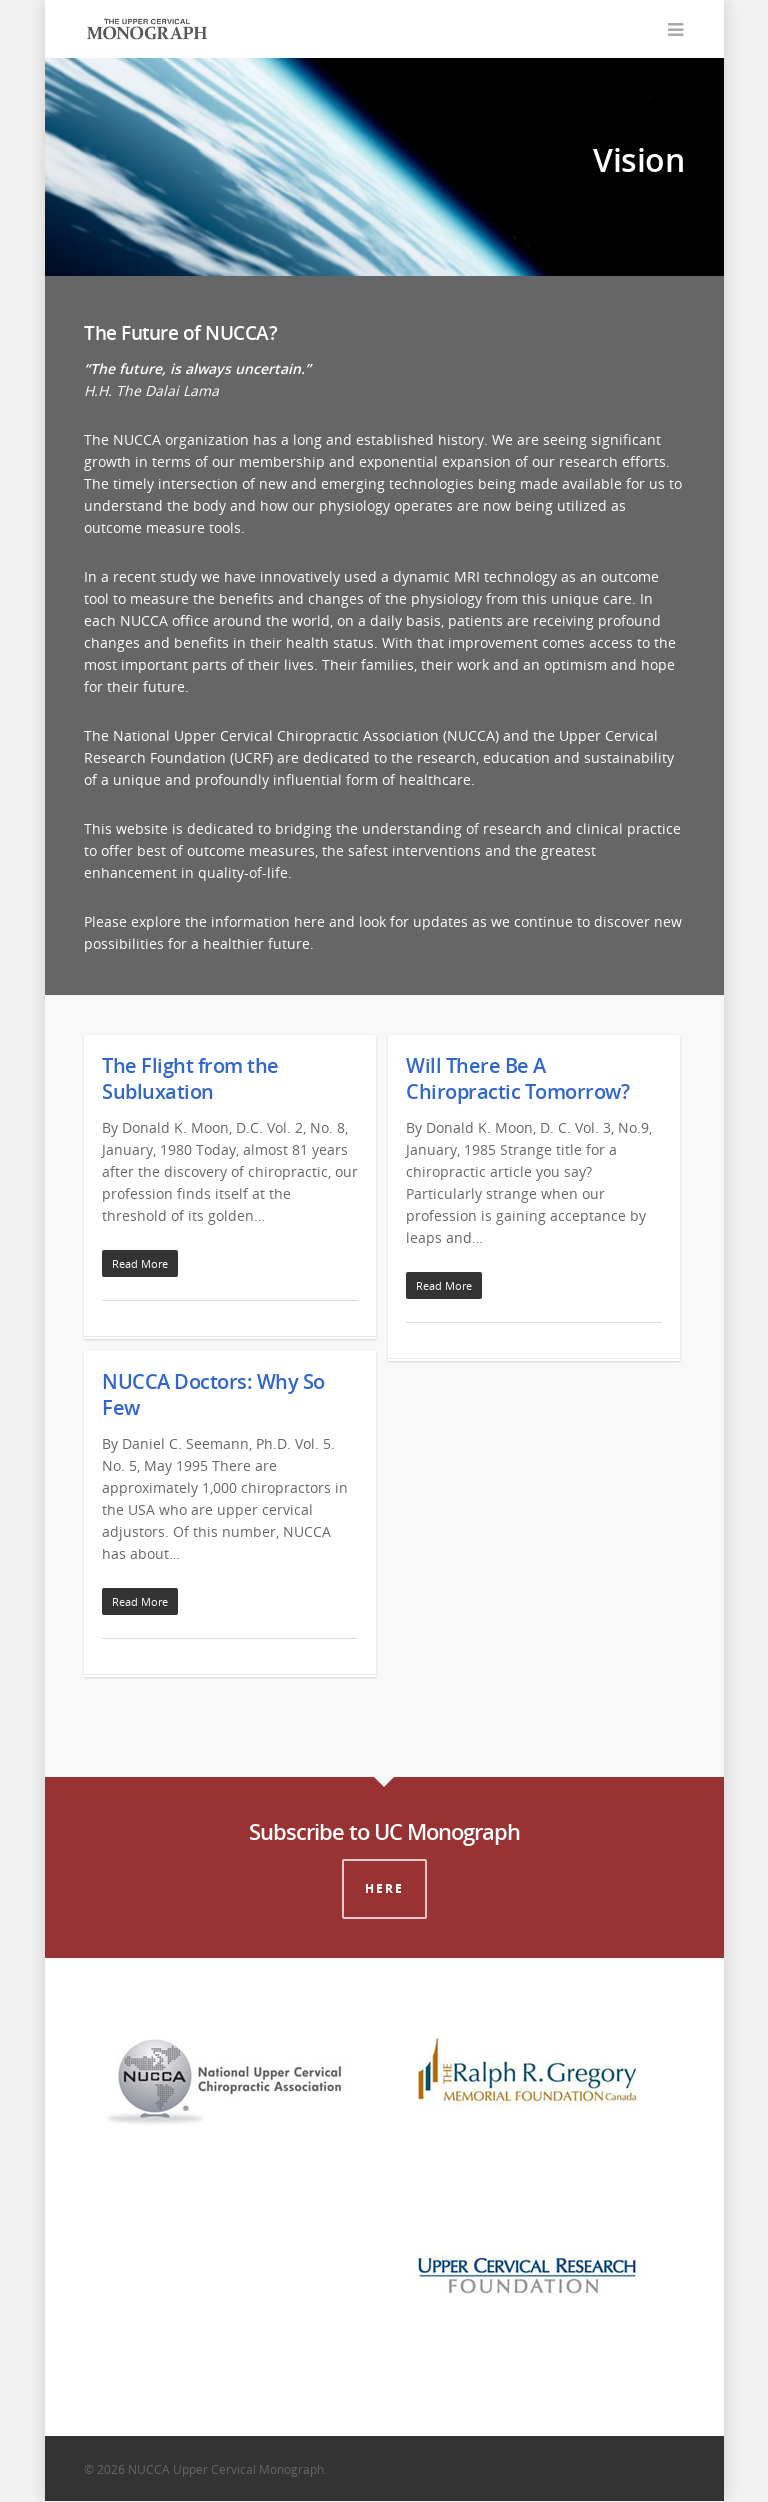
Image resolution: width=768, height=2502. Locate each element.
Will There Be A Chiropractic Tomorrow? (517, 1079)
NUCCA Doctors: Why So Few (213, 1395)
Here (384, 1889)
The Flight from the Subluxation (190, 1079)
